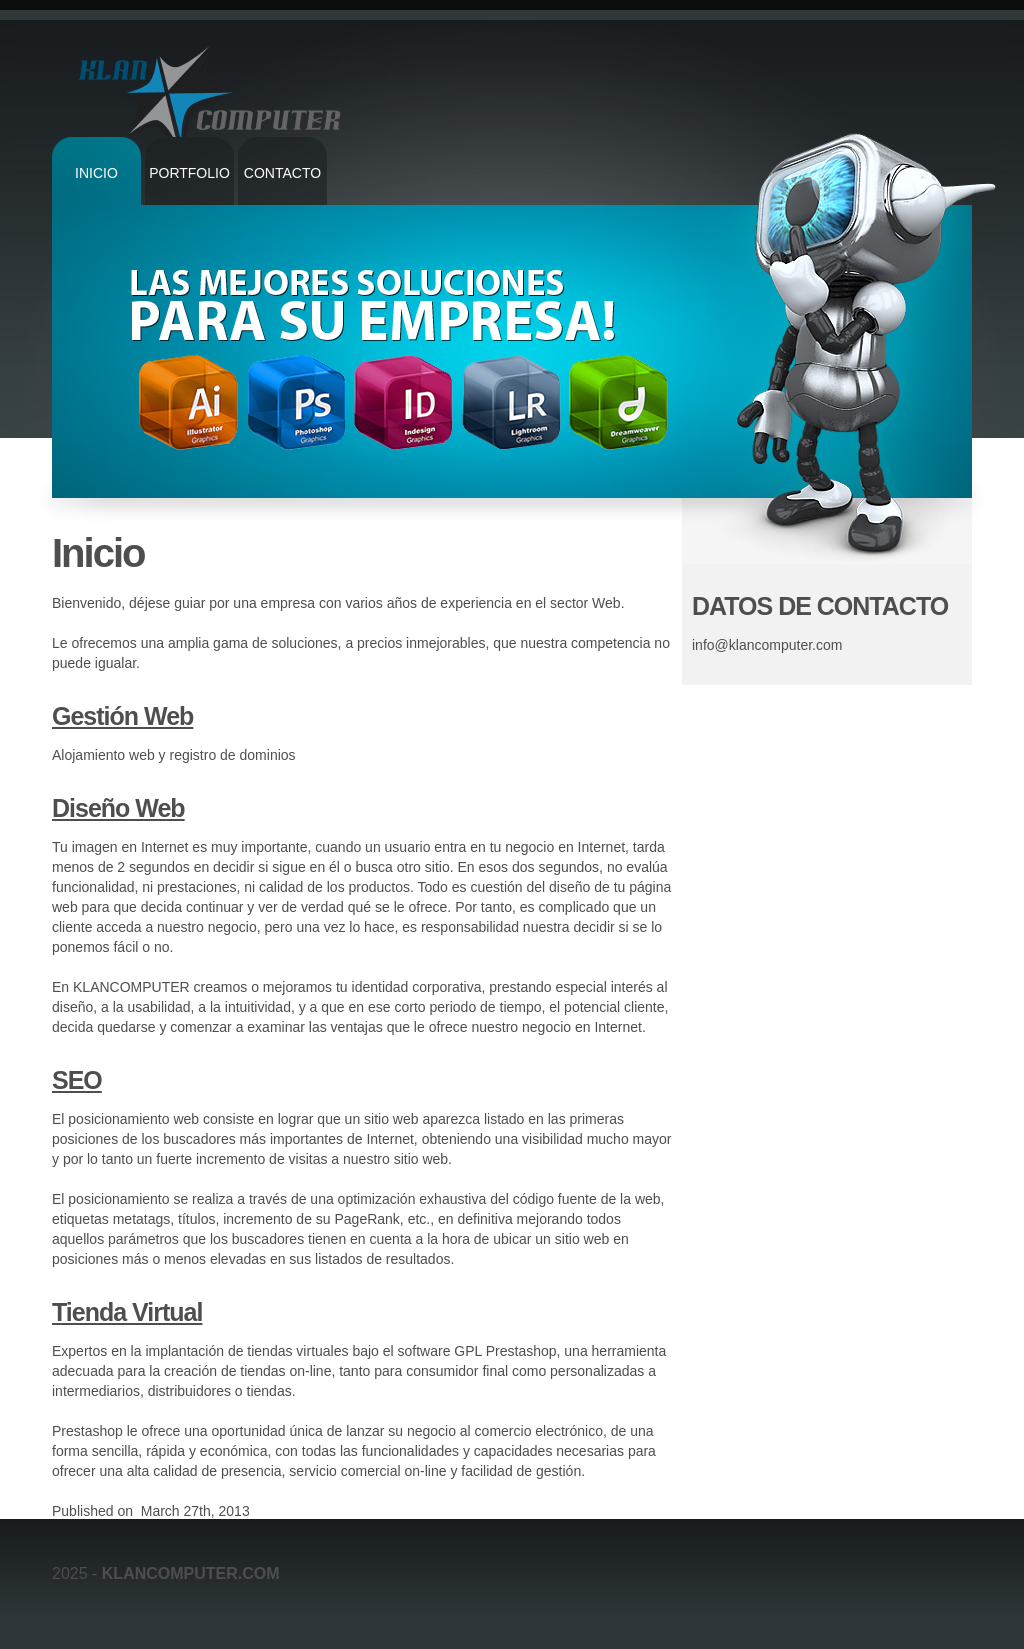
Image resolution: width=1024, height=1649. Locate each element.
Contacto (282, 173)
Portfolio (189, 173)
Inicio (96, 173)
